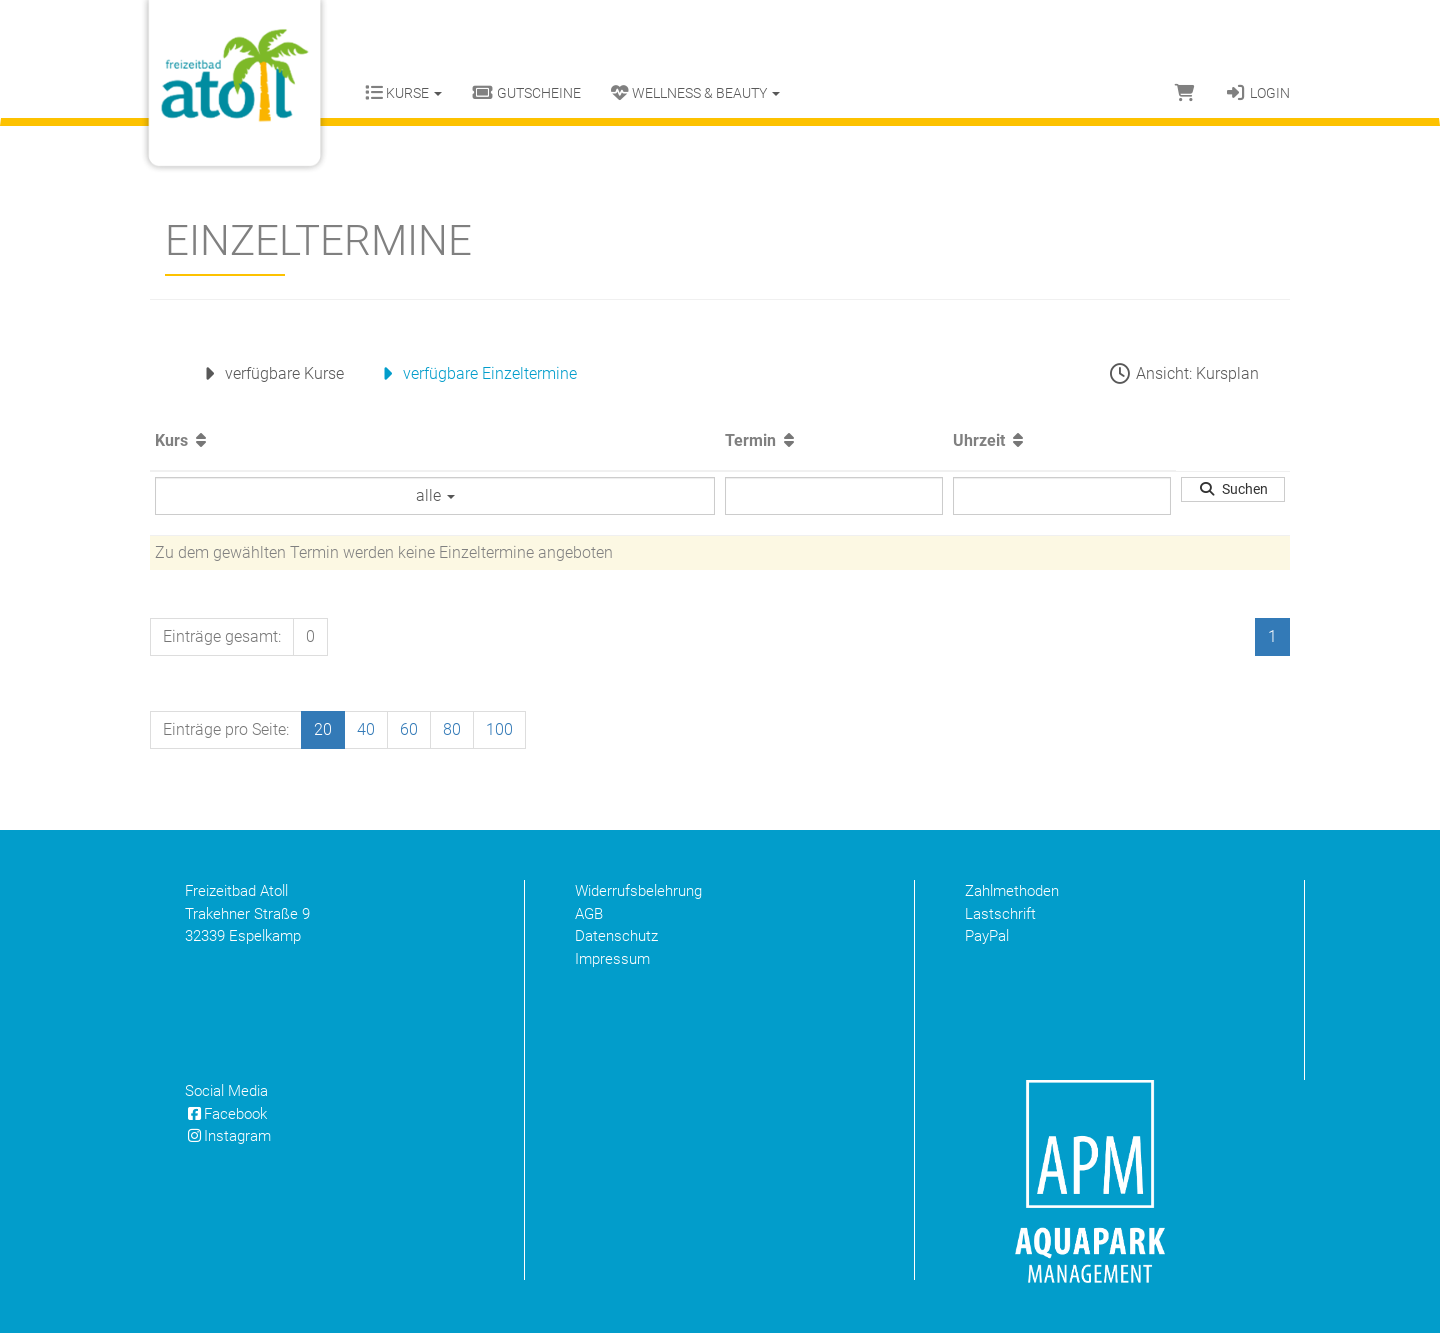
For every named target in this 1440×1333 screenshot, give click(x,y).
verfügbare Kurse (270, 373)
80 (452, 729)
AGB (589, 914)
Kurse (403, 93)
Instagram (228, 1136)
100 (499, 729)
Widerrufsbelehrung (638, 891)
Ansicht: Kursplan (1183, 373)
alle (435, 495)
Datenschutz (616, 936)
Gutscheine (526, 93)
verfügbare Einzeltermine (475, 373)
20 (323, 729)
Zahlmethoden (1012, 891)
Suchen (1233, 489)
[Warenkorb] (1185, 93)
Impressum (612, 959)
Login (1257, 93)
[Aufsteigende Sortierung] (201, 440)
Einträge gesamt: (222, 636)
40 (366, 729)
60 (409, 729)
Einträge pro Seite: (226, 729)
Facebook (226, 1114)
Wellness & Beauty (695, 93)
